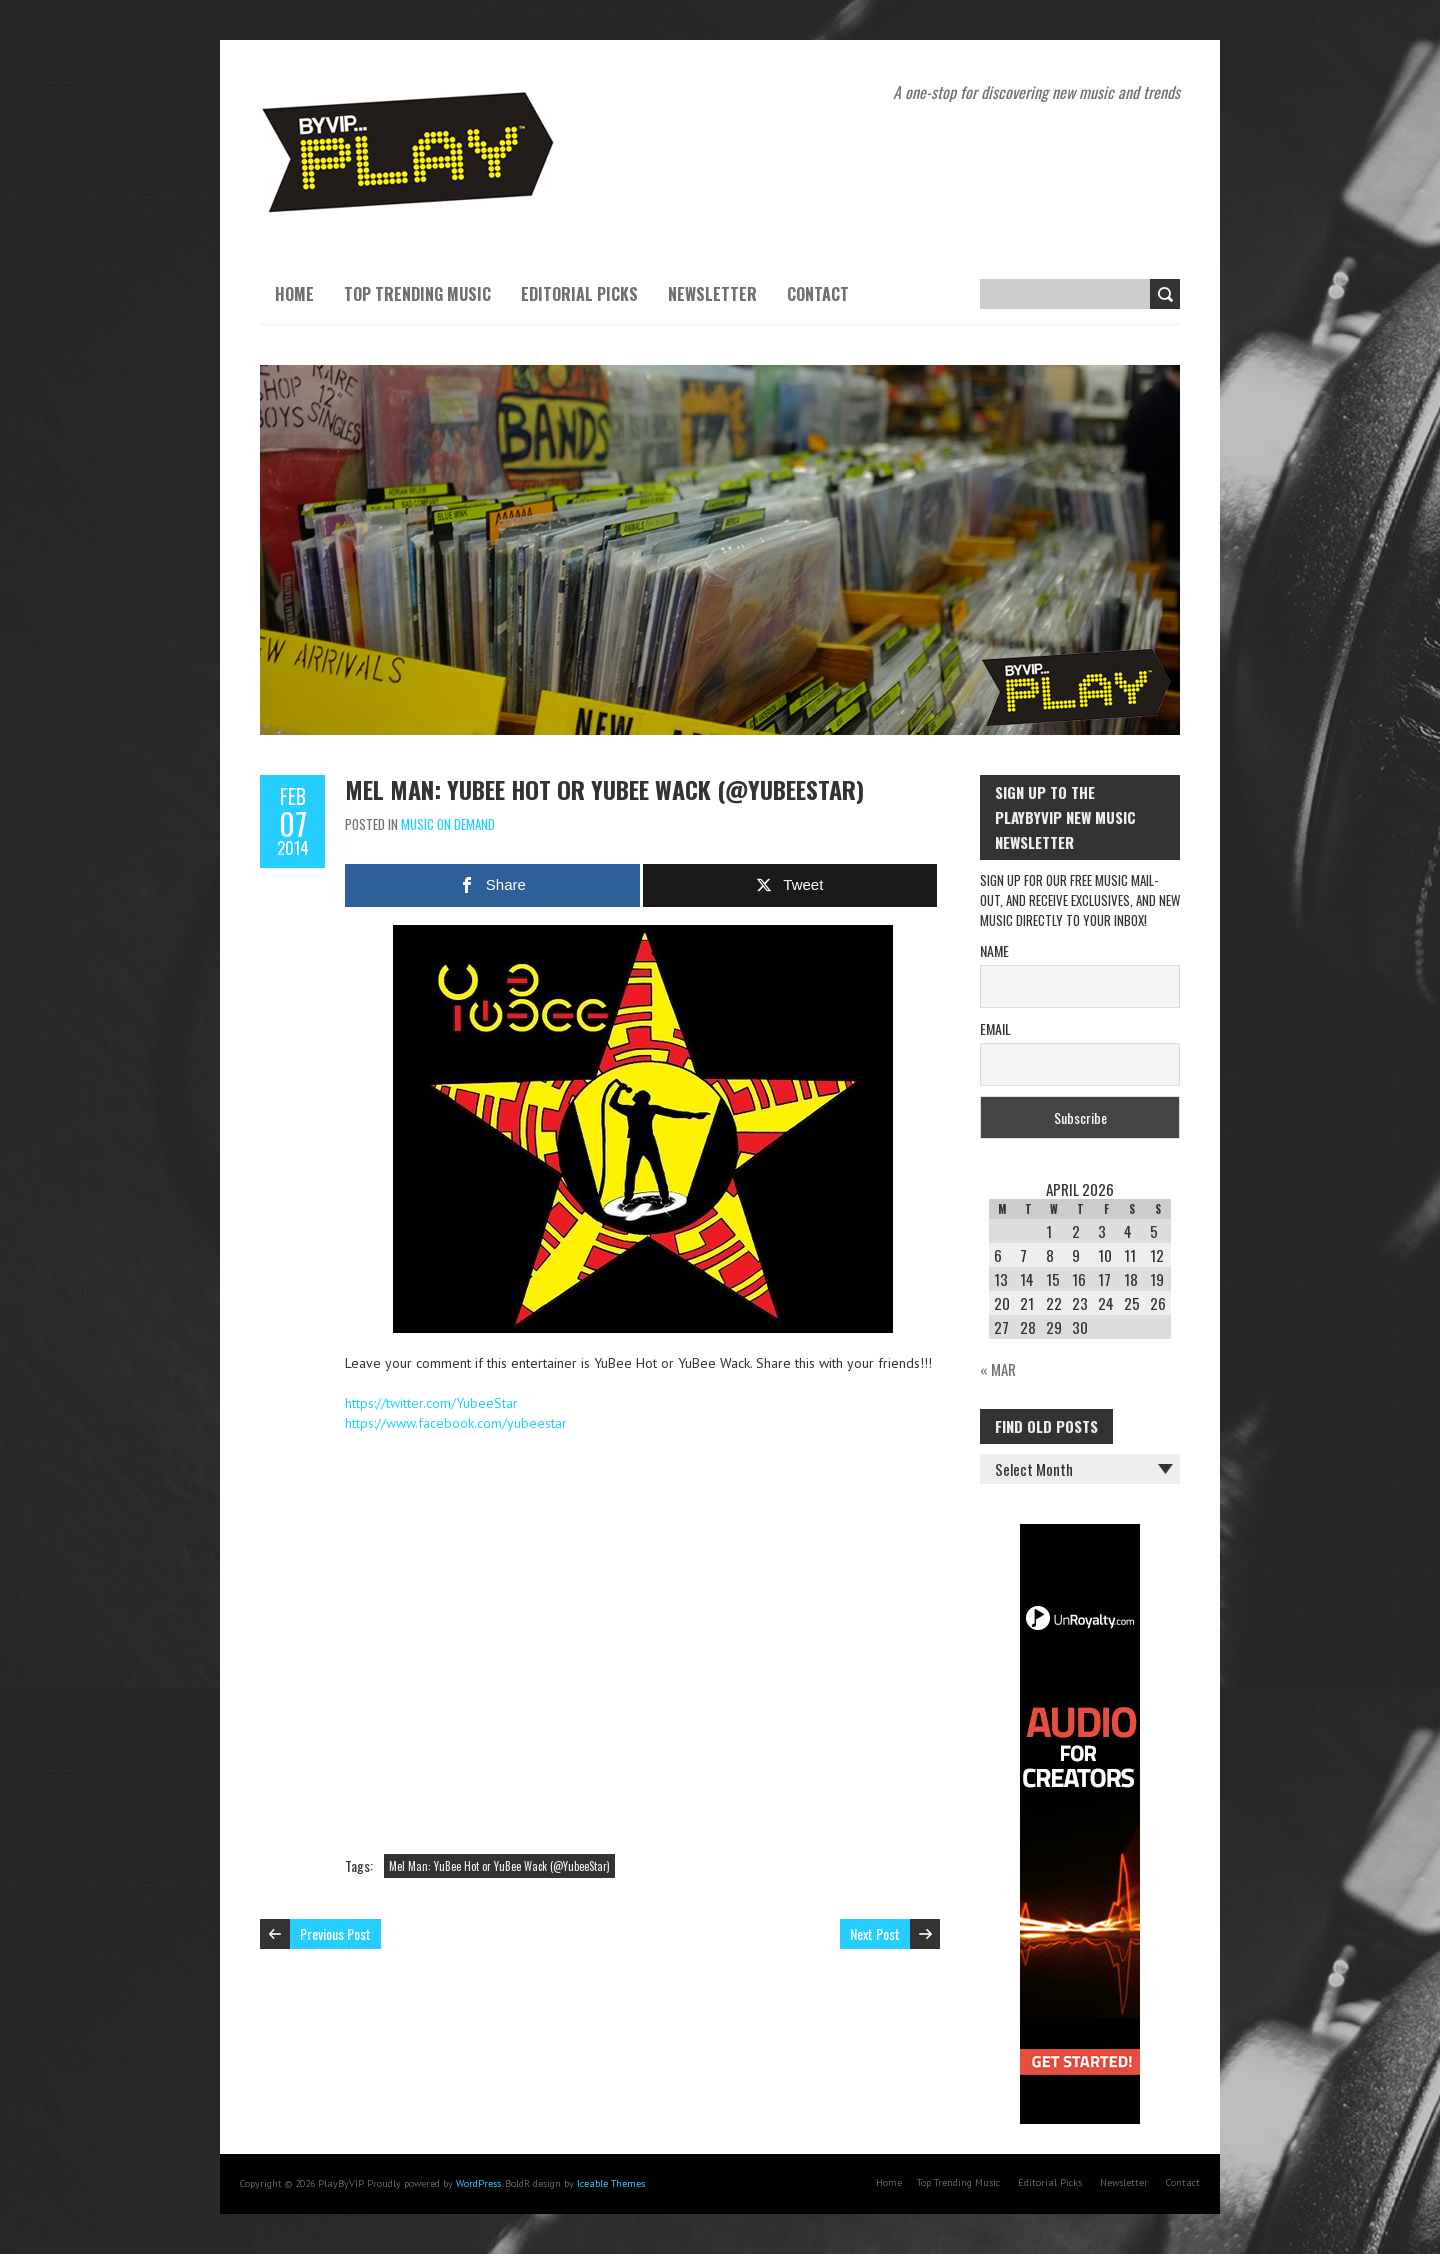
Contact (818, 294)
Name (994, 950)
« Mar (998, 1369)
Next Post (875, 1933)
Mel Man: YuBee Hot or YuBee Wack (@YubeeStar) (604, 789)
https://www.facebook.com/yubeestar (456, 1423)
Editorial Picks (579, 294)
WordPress (478, 2183)
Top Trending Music (417, 294)
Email (995, 1028)
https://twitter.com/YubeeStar (431, 1403)
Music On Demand (448, 824)
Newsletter (712, 294)
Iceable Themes (611, 2183)
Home (294, 294)
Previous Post (335, 1933)
